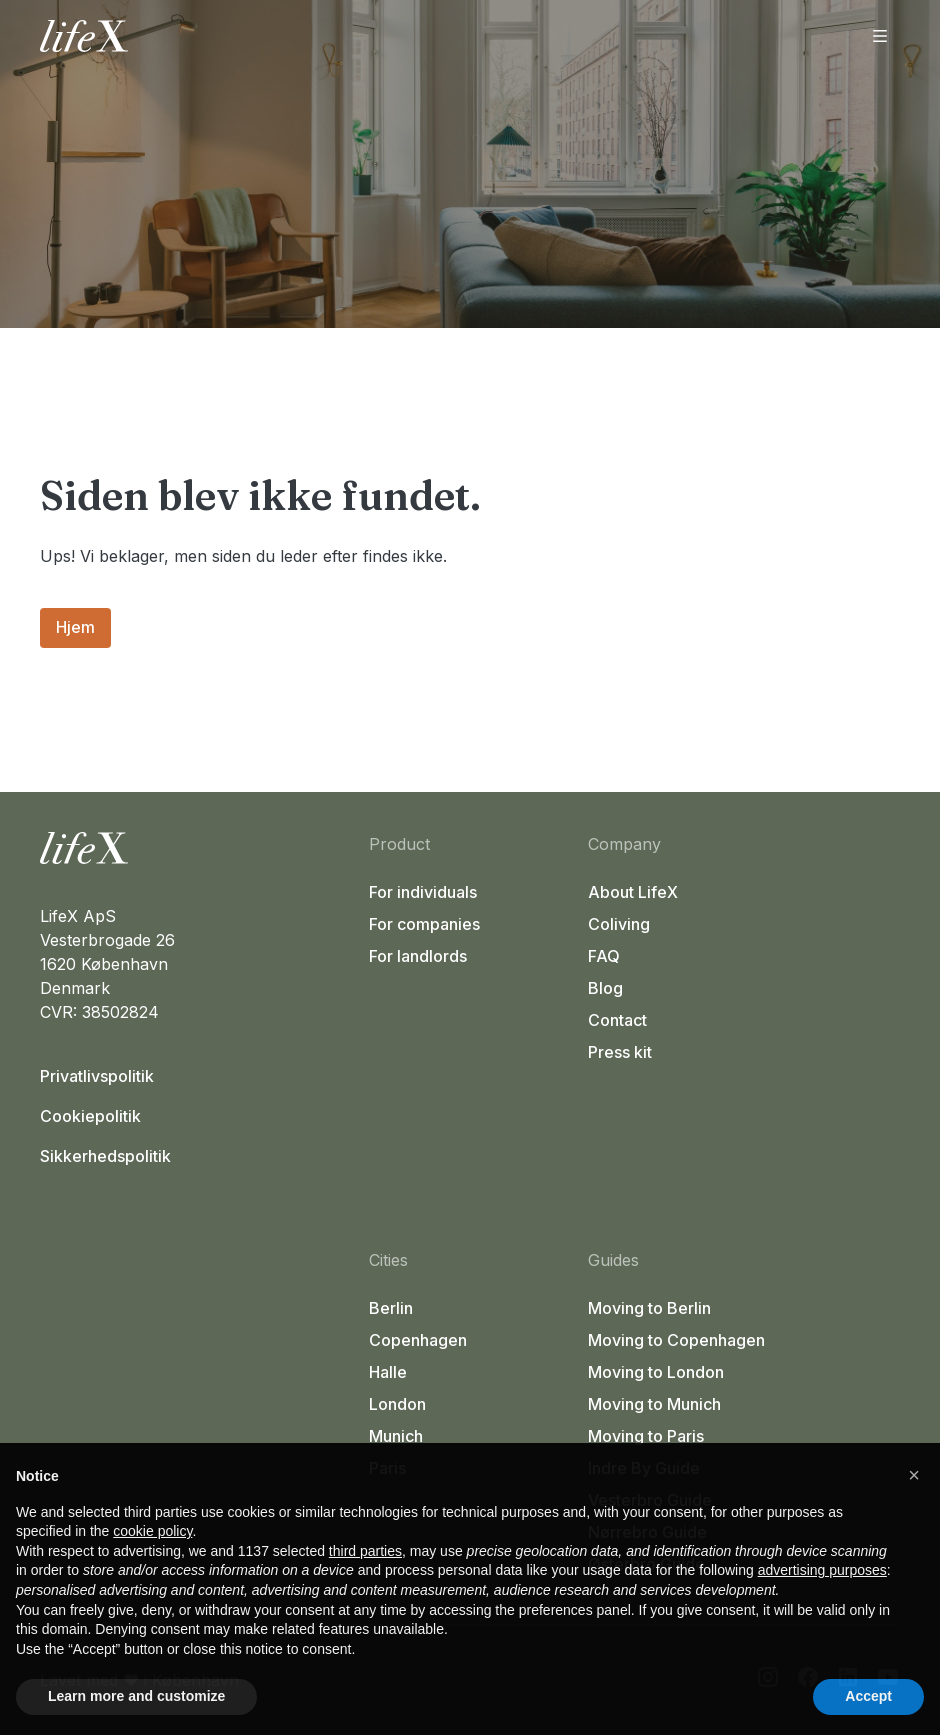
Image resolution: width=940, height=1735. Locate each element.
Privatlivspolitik (97, 1076)
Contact (617, 1020)
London (397, 1404)
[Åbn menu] (880, 36)
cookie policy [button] (152, 1531)
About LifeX (633, 892)
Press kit (620, 1052)
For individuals (423, 892)
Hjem (75, 627)
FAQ (604, 956)
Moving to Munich (654, 1404)
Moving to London (656, 1372)
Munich (396, 1436)
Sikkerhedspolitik (105, 1156)
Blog (605, 988)
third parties (365, 1551)
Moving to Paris (646, 1436)
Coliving (619, 924)
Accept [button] (868, 1696)
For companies (424, 924)
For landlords (418, 956)
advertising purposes (822, 1570)
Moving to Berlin (649, 1308)
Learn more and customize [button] (136, 1696)
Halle (388, 1372)
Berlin (391, 1308)
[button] (914, 1475)
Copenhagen (418, 1340)
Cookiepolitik (90, 1116)
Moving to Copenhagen (676, 1340)
